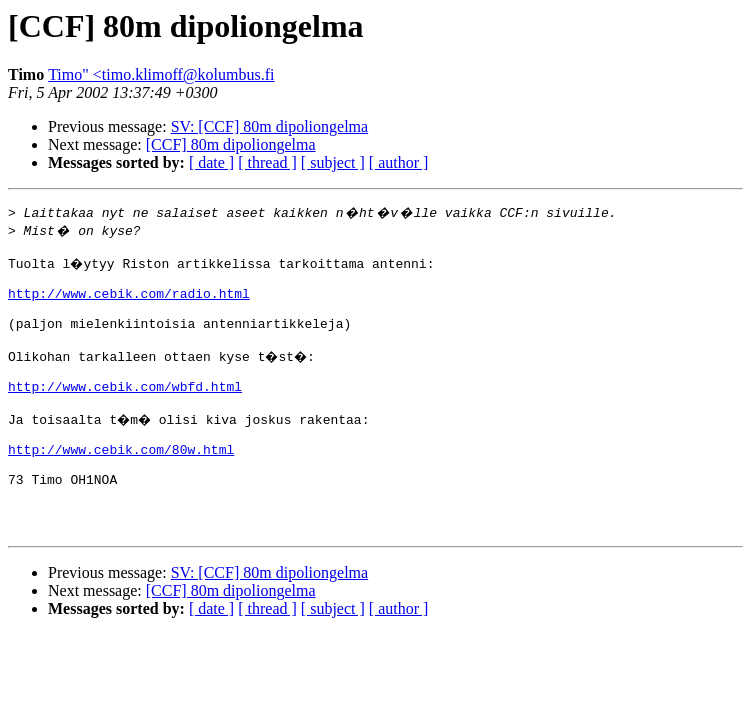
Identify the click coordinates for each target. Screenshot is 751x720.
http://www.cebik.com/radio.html (129, 302)
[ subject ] (333, 162)
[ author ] (399, 162)
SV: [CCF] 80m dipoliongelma (269, 126)
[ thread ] (267, 162)
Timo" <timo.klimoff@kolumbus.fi (161, 74)
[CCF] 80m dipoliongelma (231, 144)
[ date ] (211, 162)
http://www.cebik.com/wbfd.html (125, 410)
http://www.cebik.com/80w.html (121, 482)
